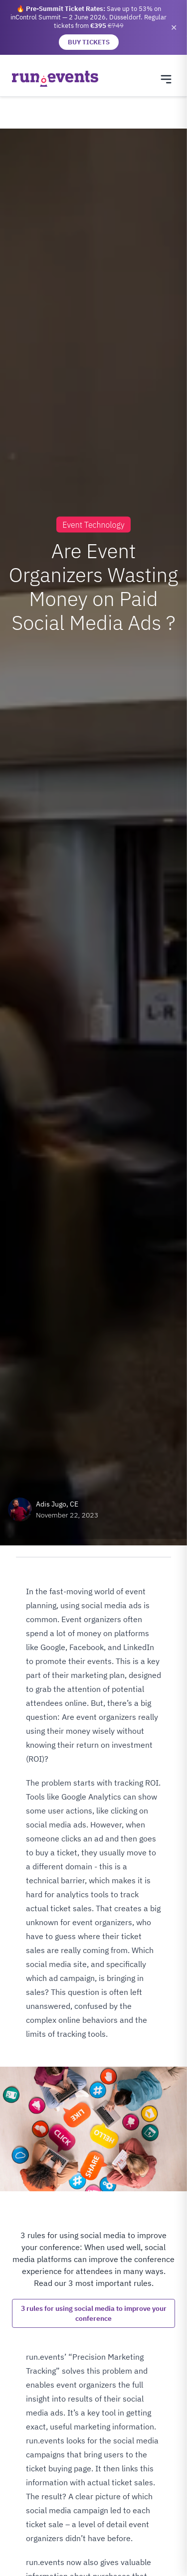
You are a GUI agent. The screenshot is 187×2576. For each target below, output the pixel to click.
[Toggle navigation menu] (166, 79)
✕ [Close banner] (174, 27)
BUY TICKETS (89, 42)
